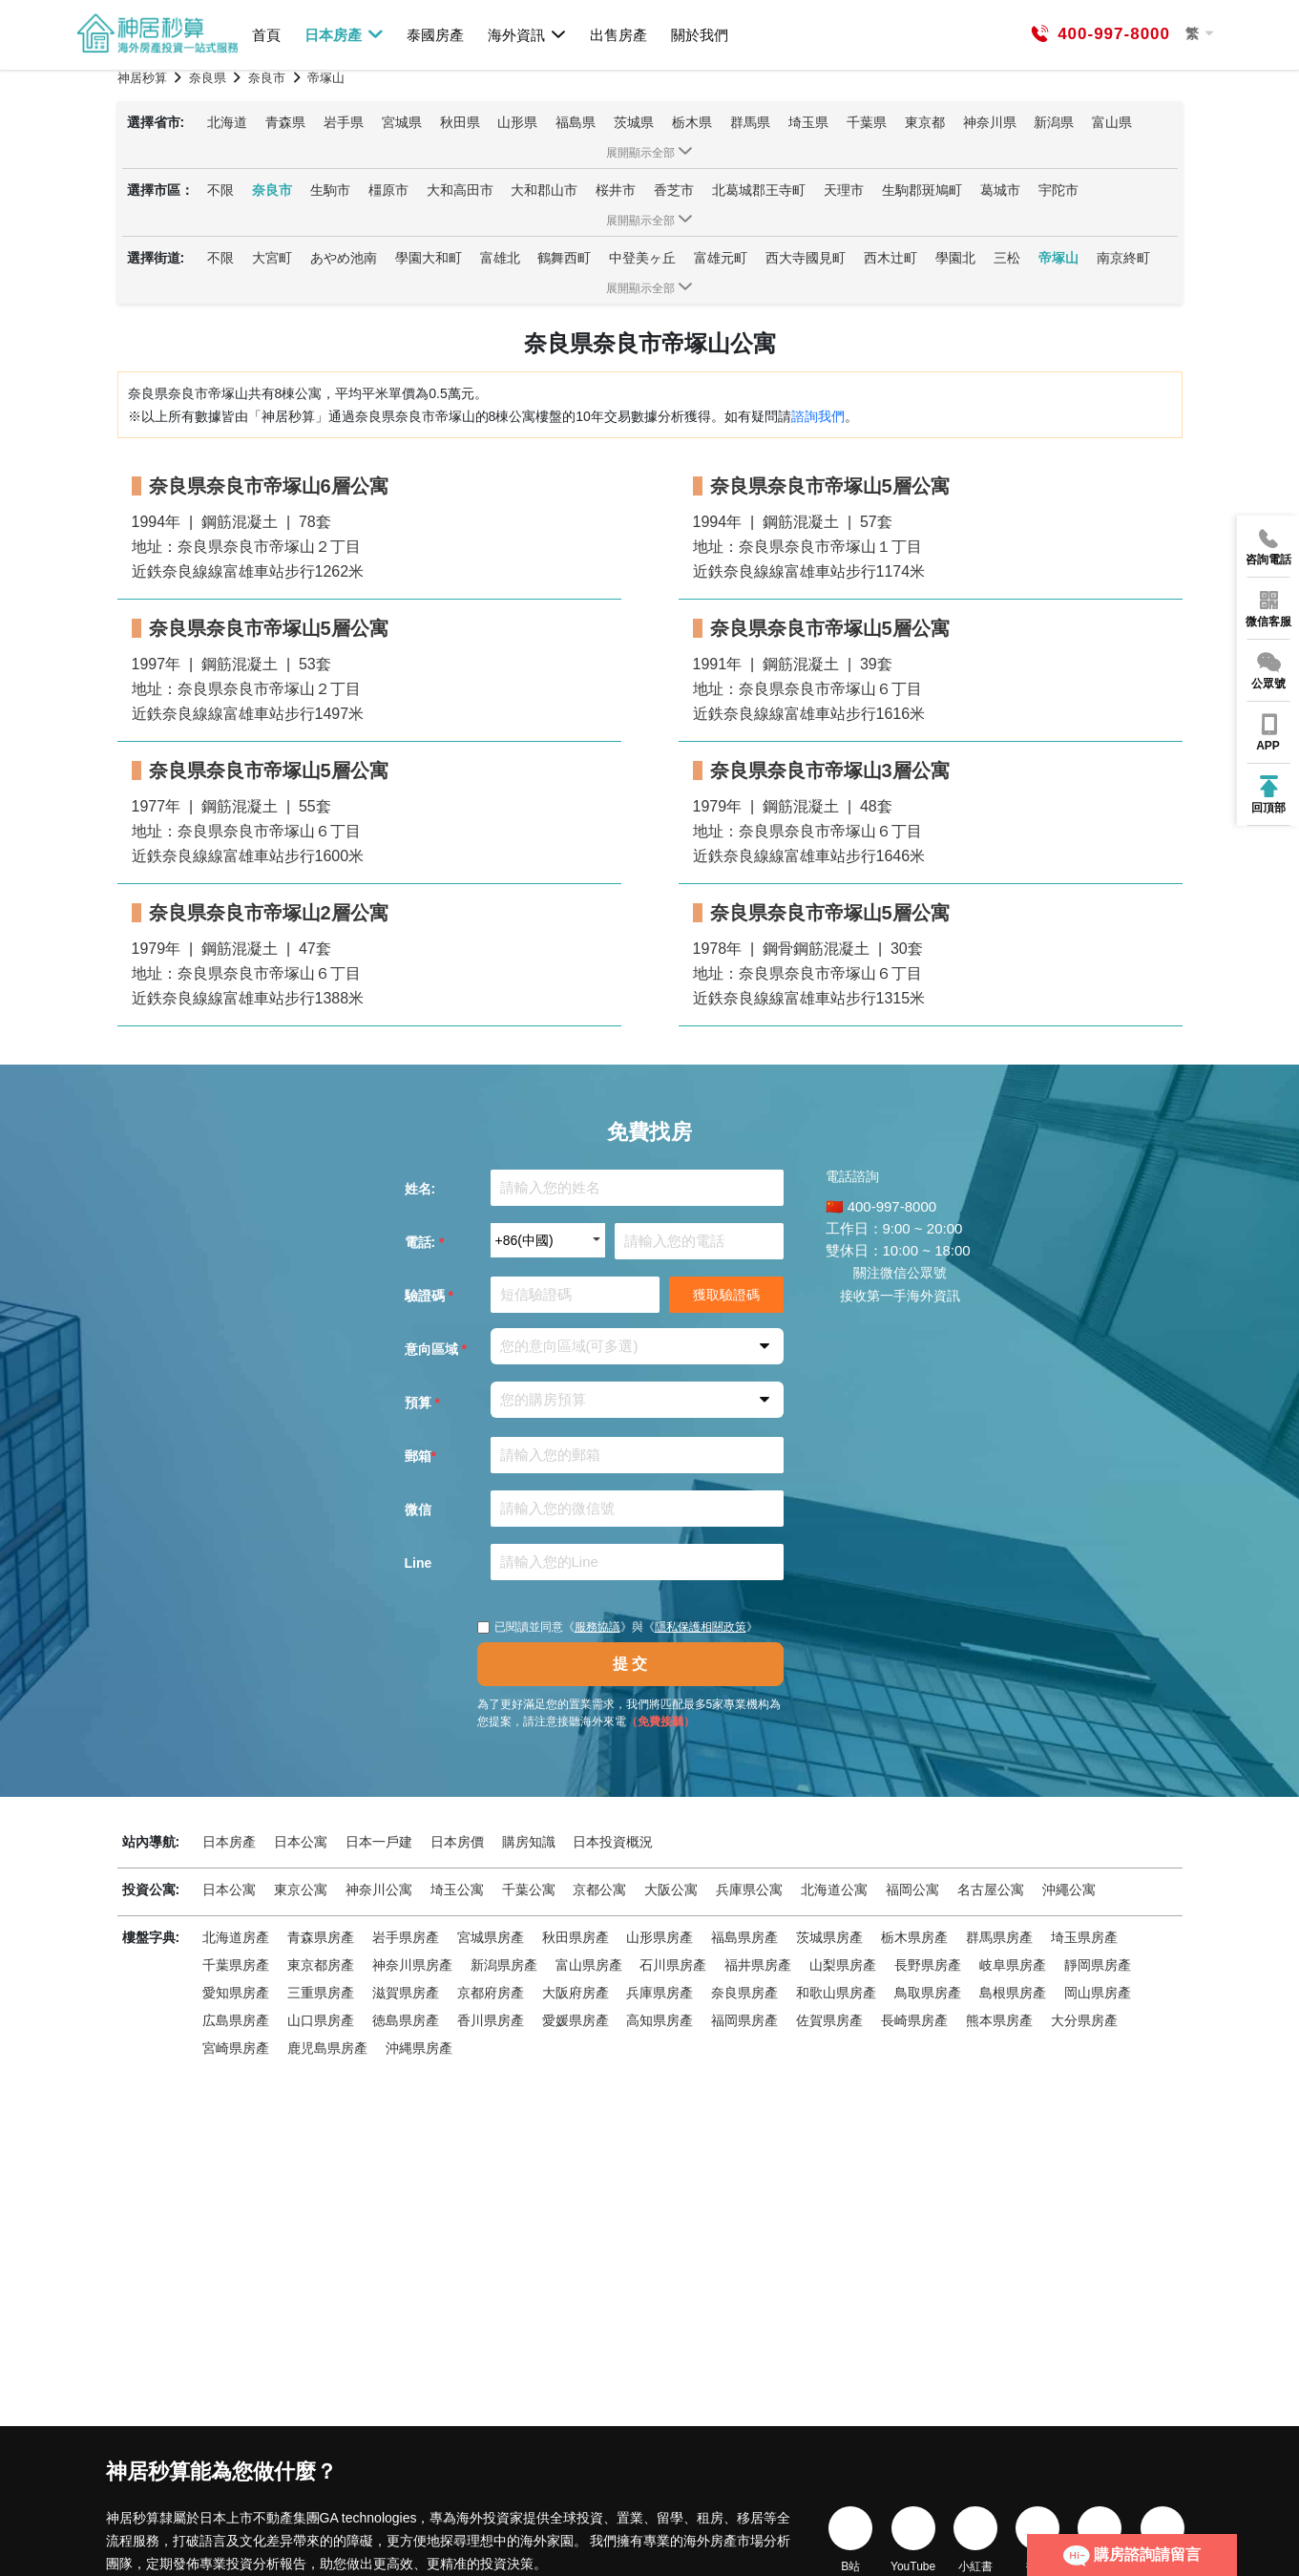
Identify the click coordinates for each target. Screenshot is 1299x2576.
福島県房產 (744, 1937)
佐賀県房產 (829, 2020)
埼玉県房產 (1084, 1937)
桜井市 (616, 190)
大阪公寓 (671, 1889)
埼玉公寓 (457, 1889)
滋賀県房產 (405, 1992)
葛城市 (1000, 190)
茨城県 (634, 122)
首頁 (266, 35)
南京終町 (1123, 257)
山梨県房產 (842, 1965)
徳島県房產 (405, 2020)
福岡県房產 (744, 2020)
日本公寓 (300, 1841)
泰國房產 (435, 35)
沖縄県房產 (419, 2048)
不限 (220, 190)
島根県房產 (1012, 1992)
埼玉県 (808, 122)
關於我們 (699, 35)
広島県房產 (235, 2020)
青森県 (285, 122)
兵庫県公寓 (749, 1889)
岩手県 (344, 122)
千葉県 (867, 122)
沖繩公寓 (1069, 1889)
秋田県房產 (575, 1937)
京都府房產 (490, 1992)
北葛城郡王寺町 (759, 190)
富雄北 (500, 257)
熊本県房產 (999, 2020)
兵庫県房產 (659, 1992)
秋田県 (460, 122)
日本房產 (344, 34)
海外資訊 (527, 34)
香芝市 (674, 190)
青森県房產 (320, 1937)
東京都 (925, 122)
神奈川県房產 (412, 1965)
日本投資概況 (613, 1841)
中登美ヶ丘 (642, 257)
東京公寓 (300, 1889)
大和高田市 (460, 190)
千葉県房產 (235, 1965)
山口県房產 (320, 2020)
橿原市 (388, 190)
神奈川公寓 (379, 1889)
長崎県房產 (914, 2020)
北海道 (227, 122)
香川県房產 (490, 2020)
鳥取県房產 (927, 1992)
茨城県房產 (829, 1937)
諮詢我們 (818, 416)
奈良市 (272, 190)
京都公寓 (599, 1889)
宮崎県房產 (235, 2048)
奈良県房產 (744, 1992)
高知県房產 (659, 2020)
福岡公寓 (912, 1889)
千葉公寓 (528, 1889)
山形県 (517, 122)
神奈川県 (989, 122)
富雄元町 (720, 257)
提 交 (630, 1664)
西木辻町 (890, 257)
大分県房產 (1084, 2020)
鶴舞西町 (564, 257)
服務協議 (597, 1627)
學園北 (955, 257)
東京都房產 (320, 1965)
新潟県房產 (504, 1965)
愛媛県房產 (575, 2020)
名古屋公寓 (990, 1889)
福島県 (575, 122)
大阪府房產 (575, 1992)
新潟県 (1054, 122)
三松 (1007, 257)
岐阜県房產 (1012, 1965)
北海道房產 (235, 1937)
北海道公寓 (834, 1889)
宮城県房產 (490, 1937)
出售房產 (618, 35)
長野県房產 (927, 1965)
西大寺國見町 (805, 257)
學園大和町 (428, 257)
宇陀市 (1058, 190)
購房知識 (528, 1841)
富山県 (1112, 122)
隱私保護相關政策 (700, 1627)
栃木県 (692, 122)
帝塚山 (1058, 257)
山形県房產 (659, 1937)
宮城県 (402, 122)
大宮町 (272, 257)
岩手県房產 (405, 1937)
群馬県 (750, 122)
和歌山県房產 (836, 1992)
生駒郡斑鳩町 (922, 190)
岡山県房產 (1097, 1992)
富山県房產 (588, 1965)
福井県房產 (757, 1965)
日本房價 (457, 1841)
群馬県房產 (999, 1937)
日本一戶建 (379, 1841)
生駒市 (330, 190)
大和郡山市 (544, 190)
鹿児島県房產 (327, 2048)
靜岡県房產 (1097, 1965)
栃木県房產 (914, 1937)
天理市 (844, 190)
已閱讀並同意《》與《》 (617, 1627)
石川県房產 (672, 1965)
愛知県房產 (235, 1992)
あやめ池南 (343, 257)
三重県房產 (320, 1992)
